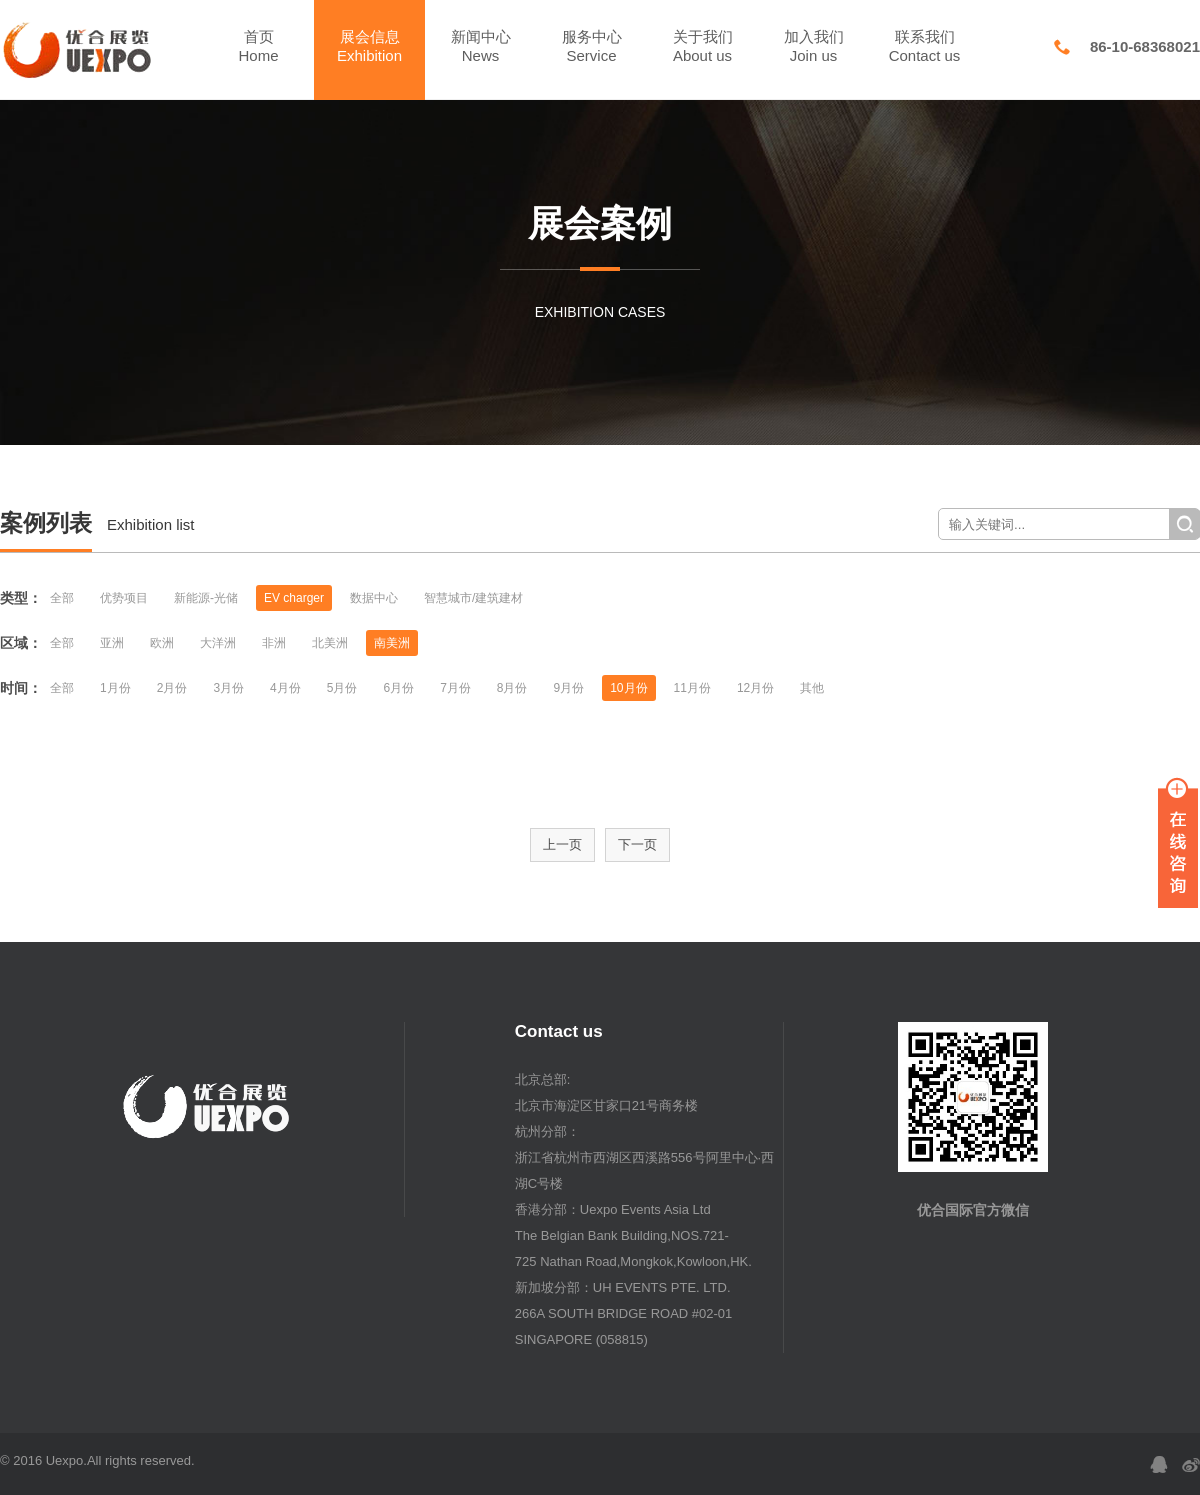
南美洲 (392, 643)
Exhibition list (151, 524)
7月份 (455, 688)
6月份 (398, 688)
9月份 (569, 688)
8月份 (512, 688)
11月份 (692, 688)
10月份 (628, 688)
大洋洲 (218, 643)
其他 (812, 688)
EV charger (294, 598)
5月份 (342, 688)
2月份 (172, 688)
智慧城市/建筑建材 (473, 598)
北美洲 (330, 643)
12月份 (755, 688)
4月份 (285, 688)
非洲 (274, 643)
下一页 (637, 844)
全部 (62, 598)
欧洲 (162, 643)
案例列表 (46, 523)
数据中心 (374, 598)
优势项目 (124, 598)
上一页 (562, 844)
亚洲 (112, 643)
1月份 (115, 688)
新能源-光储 (206, 598)
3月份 (228, 688)
